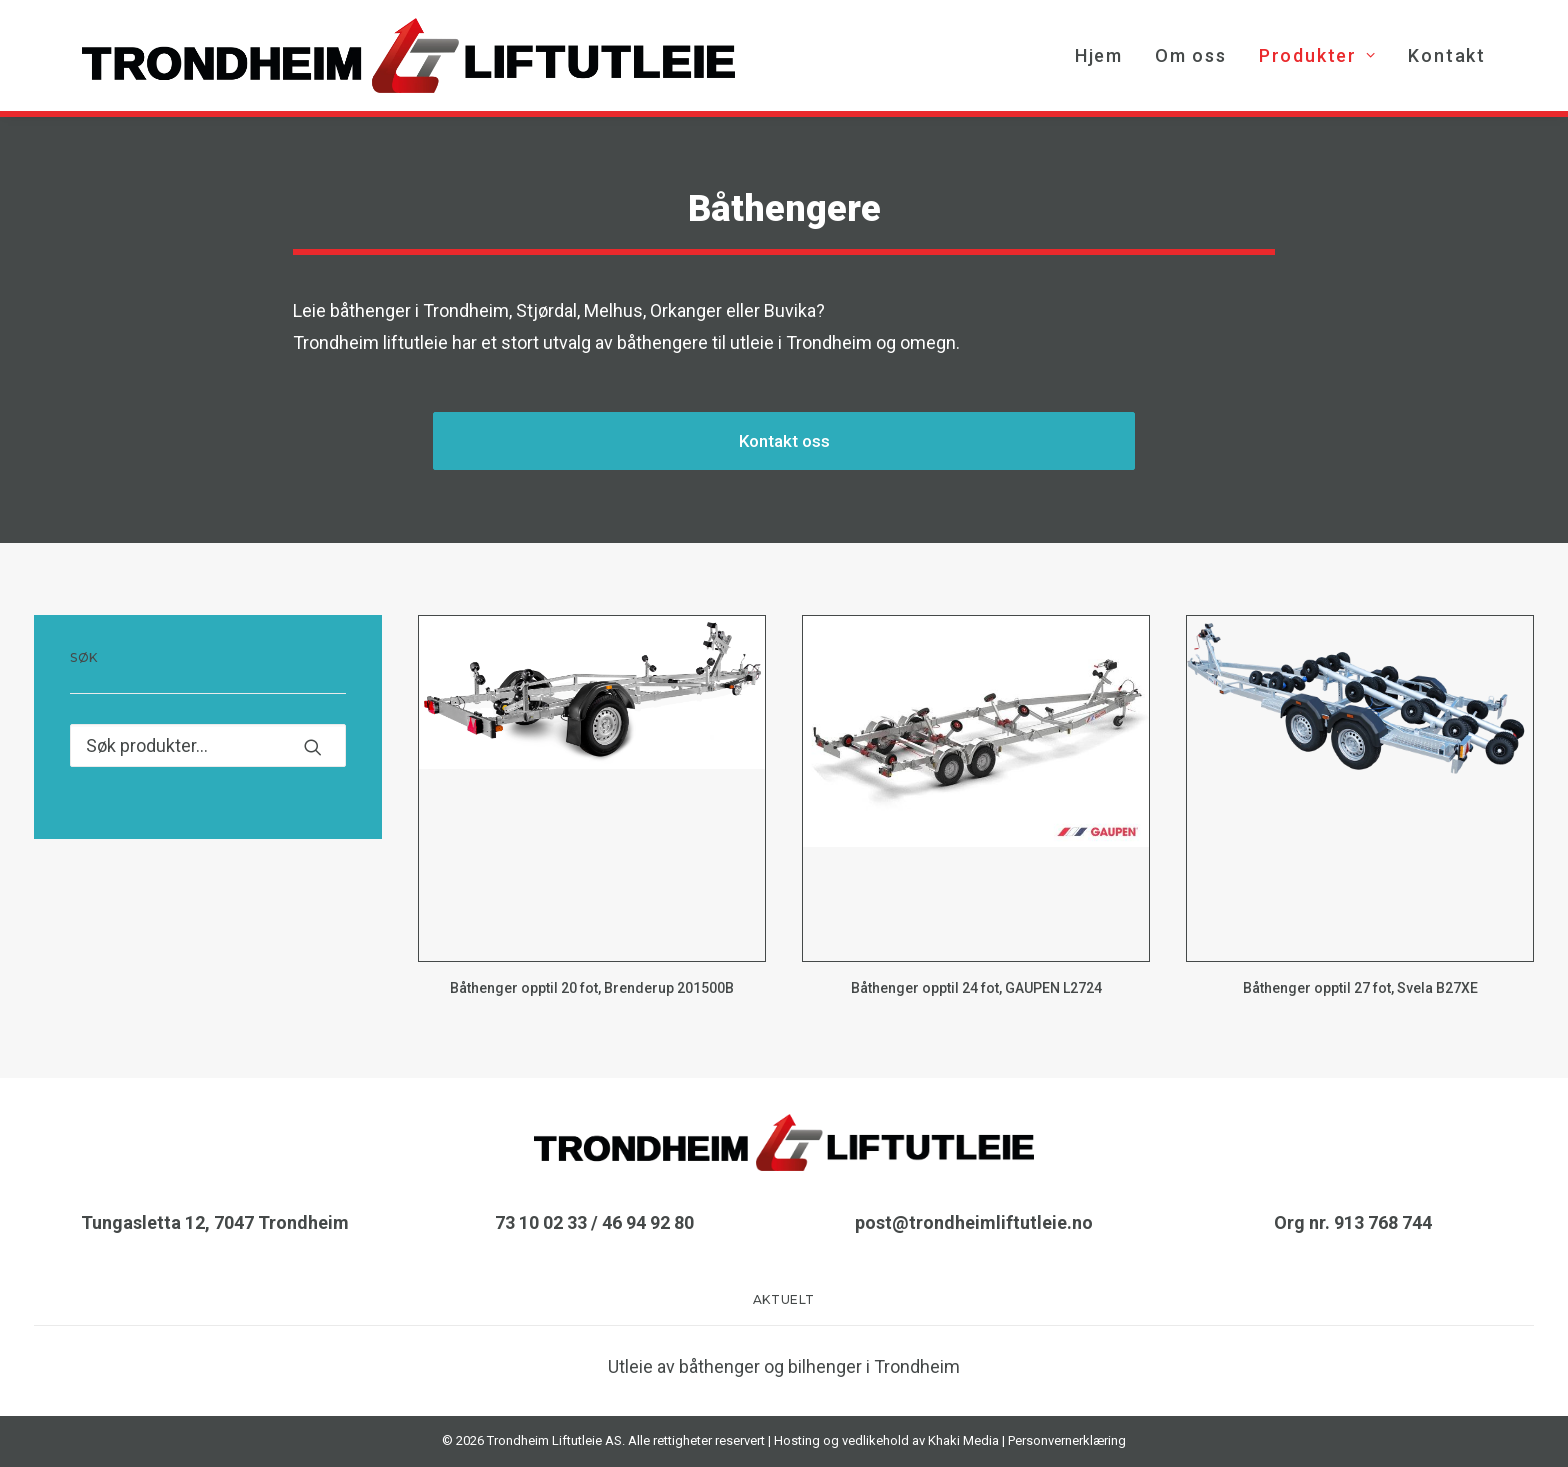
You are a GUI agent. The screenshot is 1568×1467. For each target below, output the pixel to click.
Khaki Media (963, 1440)
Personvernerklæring (1067, 1440)
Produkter (1318, 55)
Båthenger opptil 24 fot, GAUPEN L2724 (976, 988)
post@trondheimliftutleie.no (974, 1222)
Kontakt (1447, 55)
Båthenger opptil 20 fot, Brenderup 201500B (592, 988)
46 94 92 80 (648, 1222)
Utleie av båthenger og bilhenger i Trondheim (784, 1366)
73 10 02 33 (541, 1222)
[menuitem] (1106, 55)
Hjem (1099, 55)
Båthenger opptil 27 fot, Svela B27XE (1360, 988)
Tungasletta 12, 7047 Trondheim (215, 1222)
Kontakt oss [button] (784, 441)
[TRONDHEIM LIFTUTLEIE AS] (408, 55)
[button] (592, 788)
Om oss (1191, 55)
